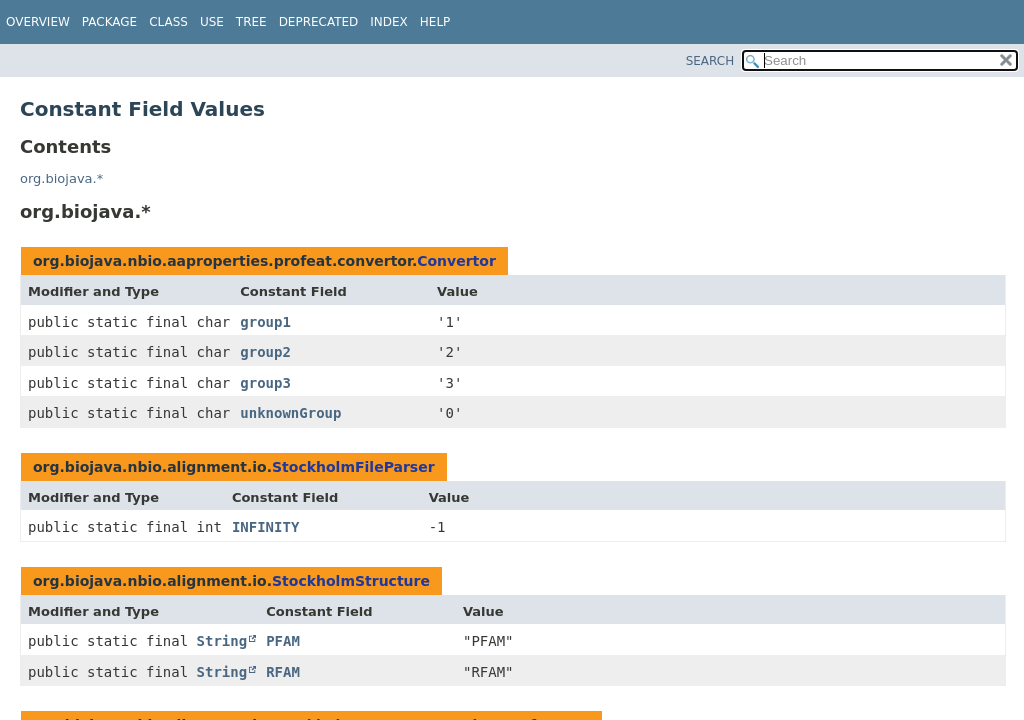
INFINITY (265, 527)
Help (435, 22)
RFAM (283, 672)
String (222, 641)
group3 (265, 383)
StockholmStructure (351, 581)
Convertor (456, 261)
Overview (38, 22)
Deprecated (319, 22)
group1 (265, 322)
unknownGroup (290, 413)
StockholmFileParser (353, 467)
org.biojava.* (61, 178)
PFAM (283, 641)
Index (389, 22)
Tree (251, 22)
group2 (265, 352)
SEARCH (710, 61)
